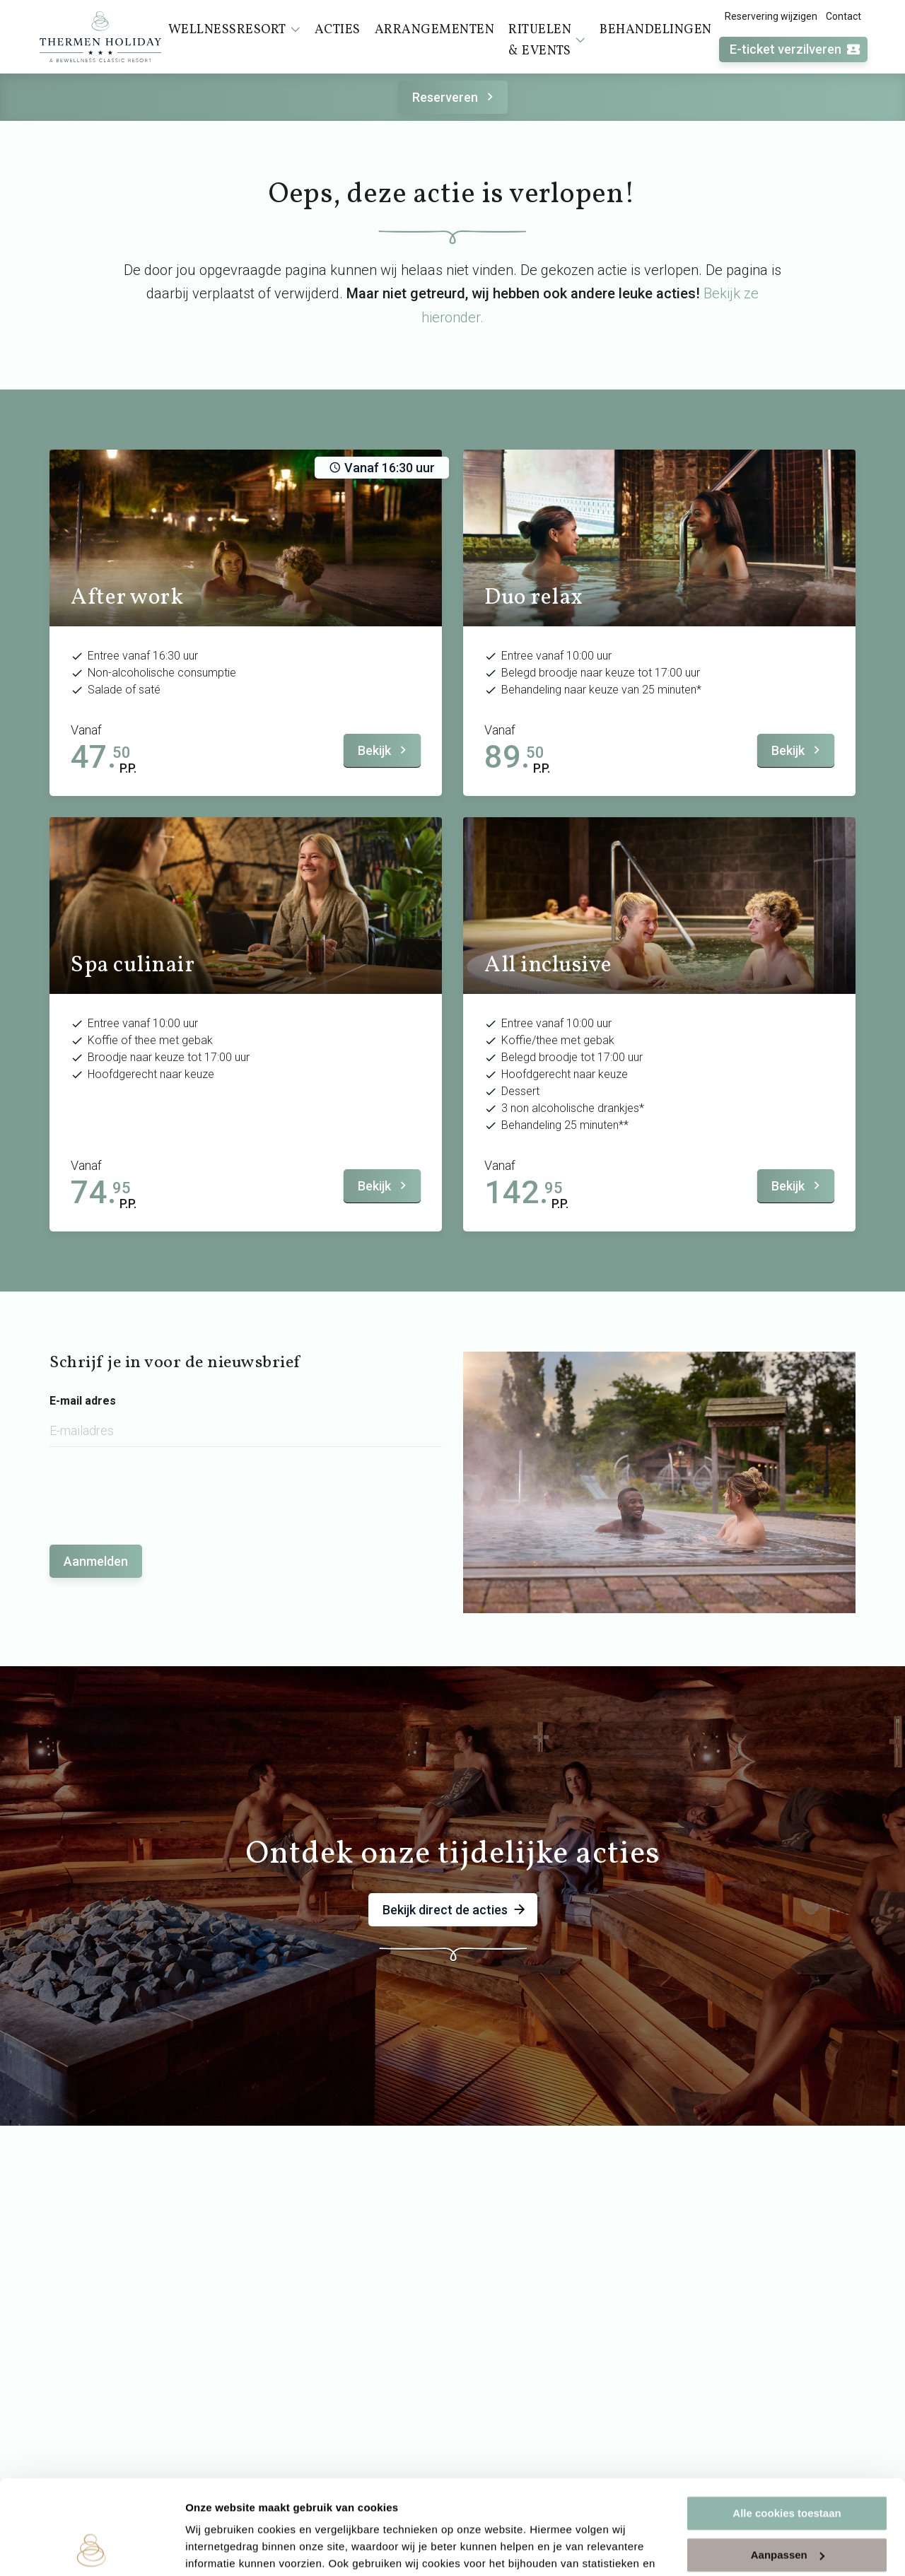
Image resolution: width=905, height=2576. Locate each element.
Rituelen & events (546, 40)
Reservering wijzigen (771, 16)
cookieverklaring (331, 2509)
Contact (843, 16)
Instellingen (215, 2548)
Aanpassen (787, 2466)
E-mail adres (82, 1401)
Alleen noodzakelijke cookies (786, 2508)
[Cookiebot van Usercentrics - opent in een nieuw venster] (91, 2548)
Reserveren (455, 97)
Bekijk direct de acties (455, 1910)
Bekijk (384, 750)
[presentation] (156, 1488)
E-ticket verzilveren (795, 49)
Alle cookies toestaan (786, 2425)
